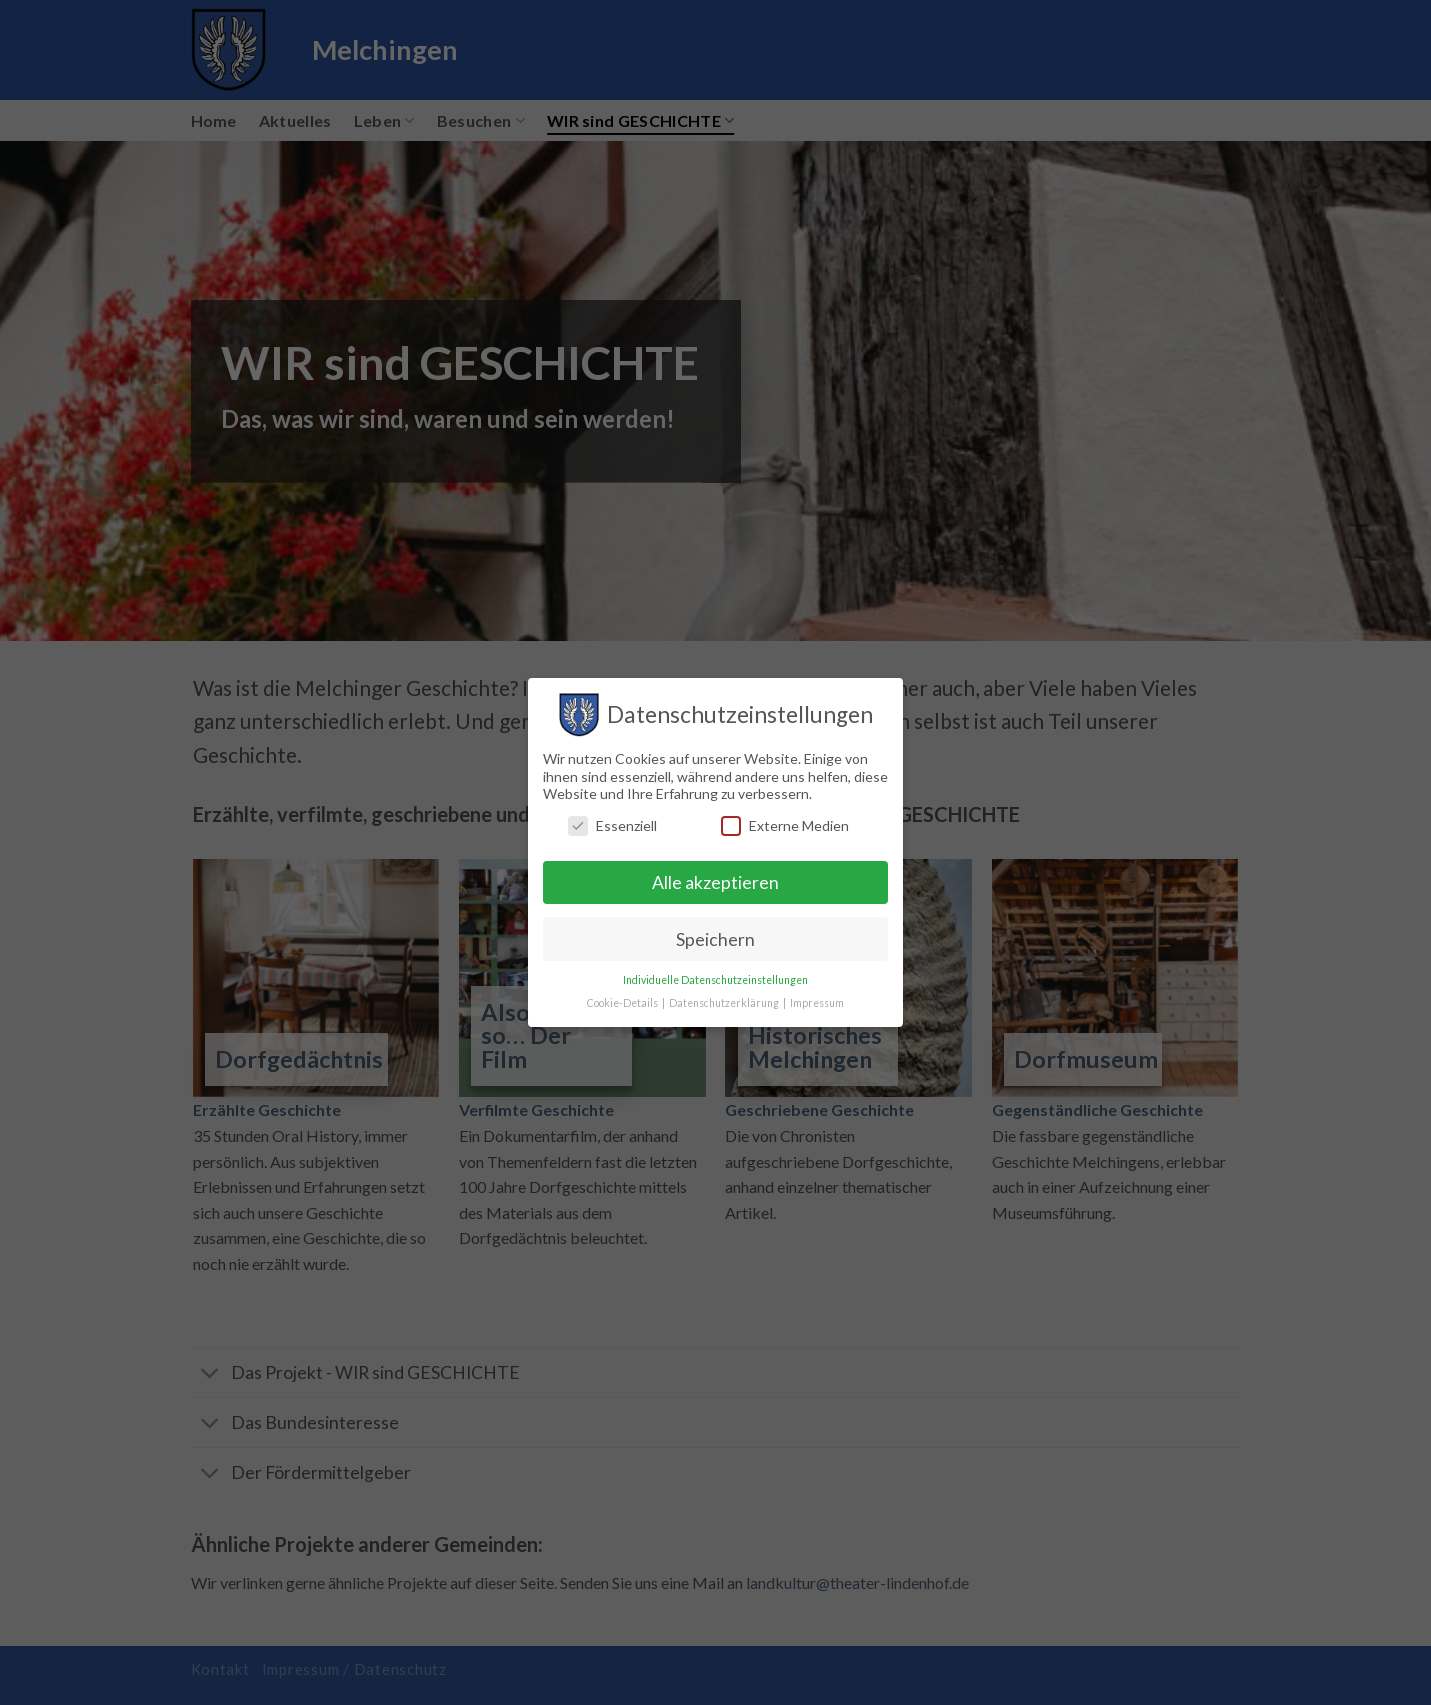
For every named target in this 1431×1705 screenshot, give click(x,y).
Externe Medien (785, 825)
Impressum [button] (817, 1003)
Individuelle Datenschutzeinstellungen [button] (715, 980)
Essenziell (612, 825)
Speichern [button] (715, 939)
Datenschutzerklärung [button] (725, 1003)
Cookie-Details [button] (623, 1003)
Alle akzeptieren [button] (715, 882)
